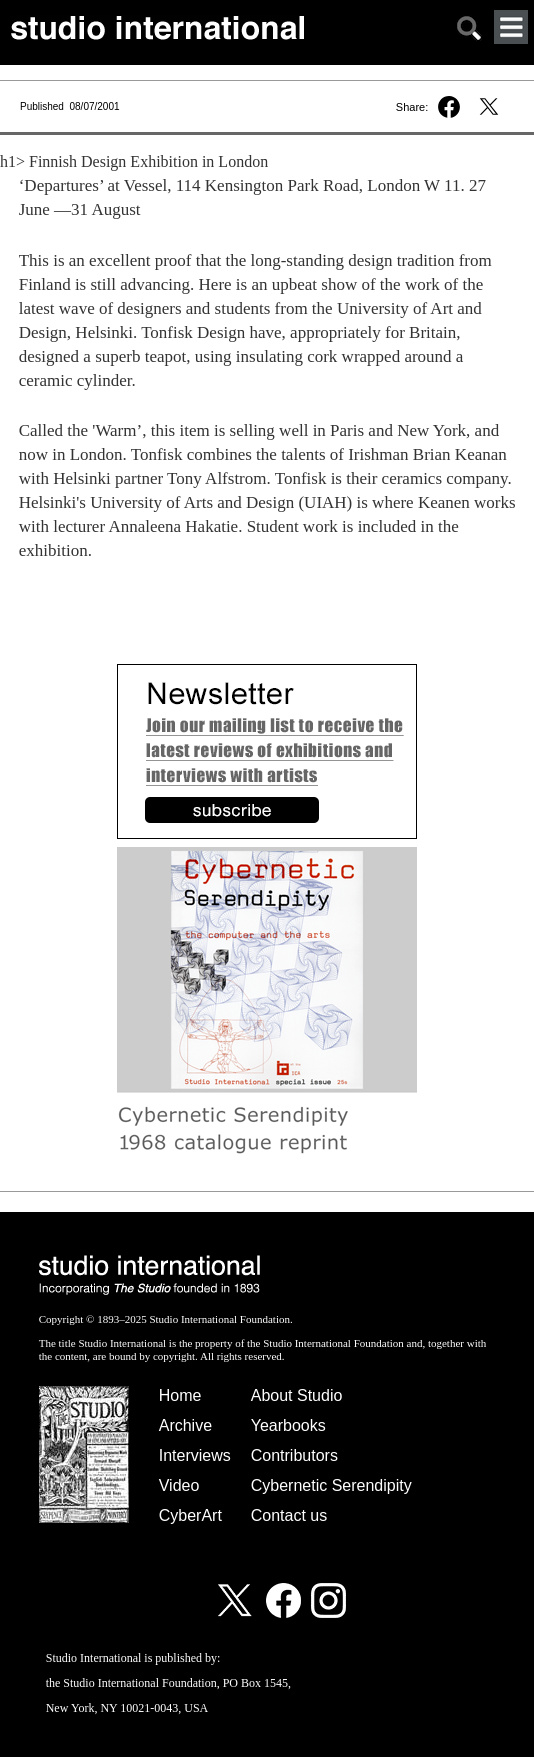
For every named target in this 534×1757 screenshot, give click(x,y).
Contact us (289, 1515)
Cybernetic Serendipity (331, 1485)
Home (180, 1395)
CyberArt (190, 1515)
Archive (185, 1425)
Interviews (195, 1455)
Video (179, 1485)
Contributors (294, 1455)
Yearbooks (288, 1425)
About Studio (297, 1395)
